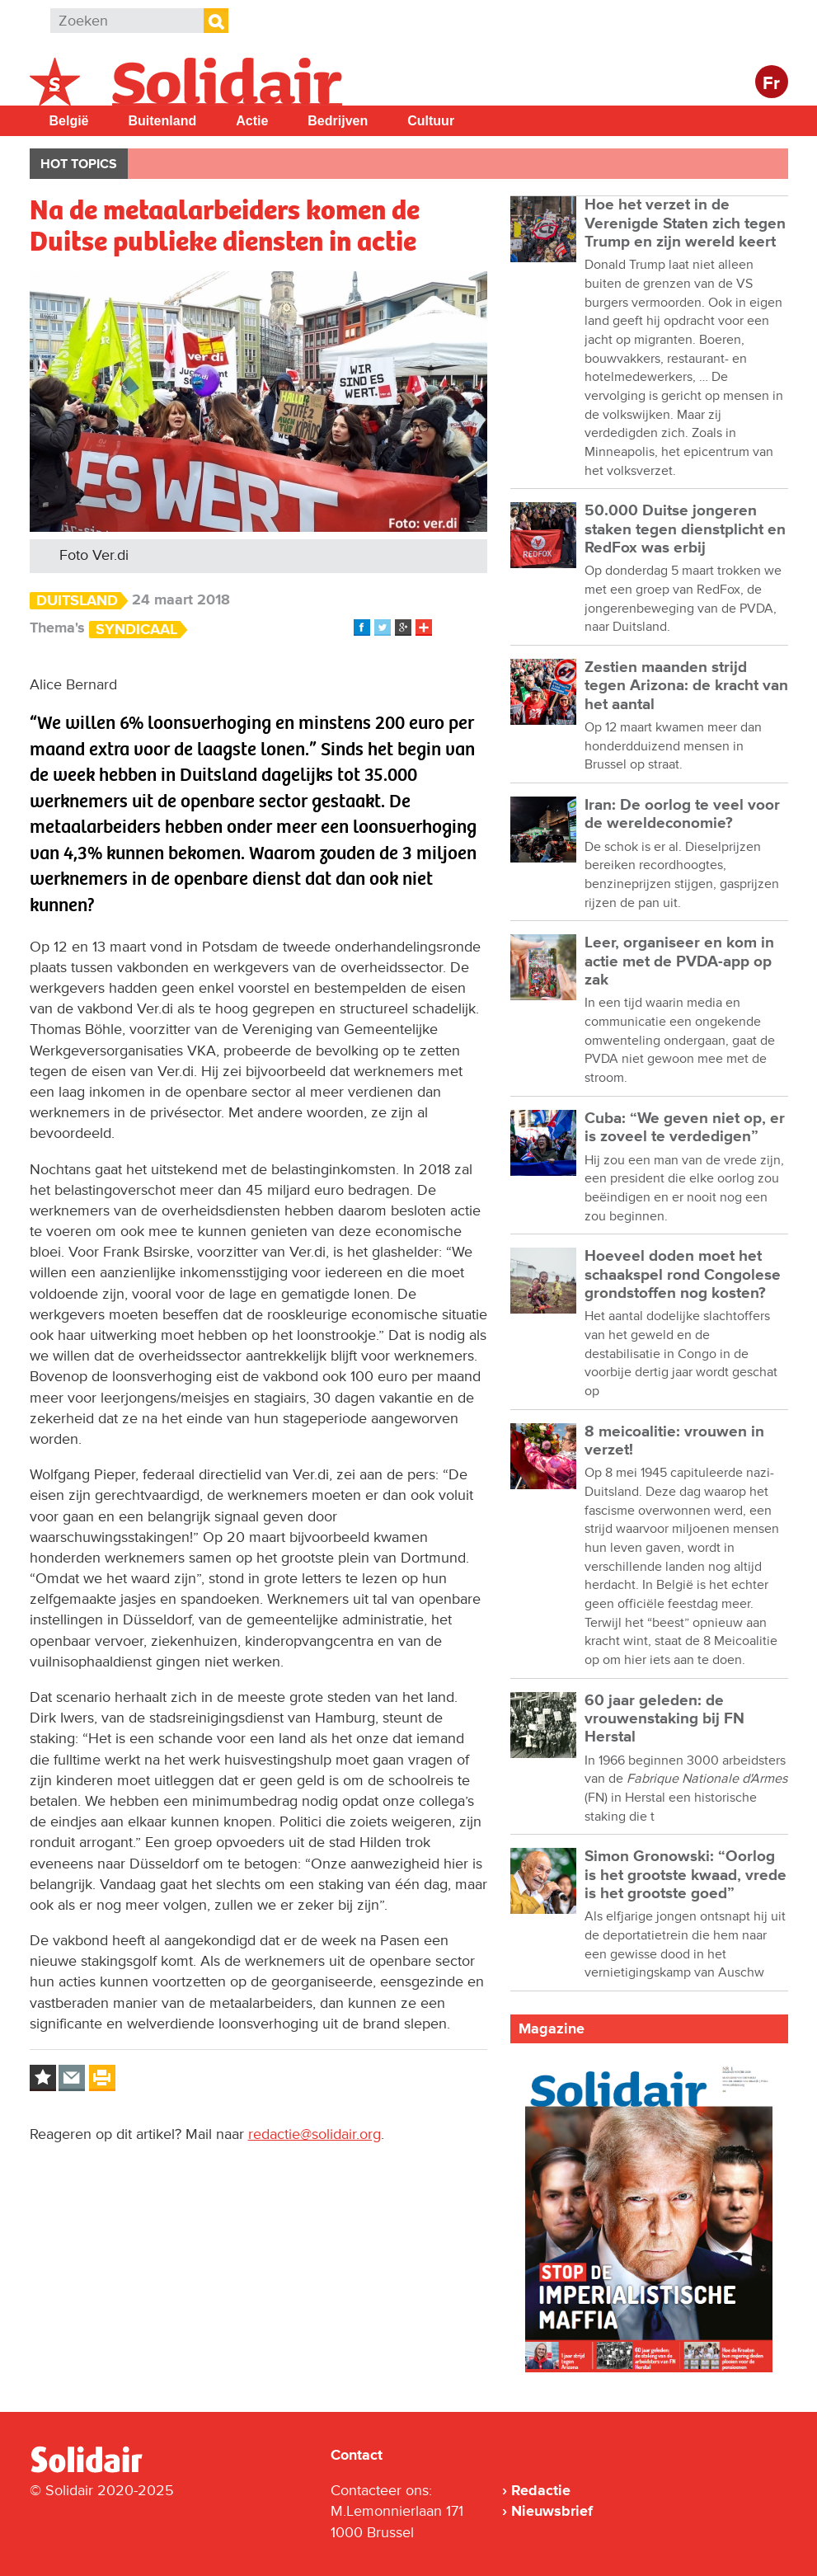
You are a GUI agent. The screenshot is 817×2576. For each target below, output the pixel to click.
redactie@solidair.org (314, 2134)
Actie (252, 121)
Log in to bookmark (43, 2078)
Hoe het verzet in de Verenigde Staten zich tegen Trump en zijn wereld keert (685, 223)
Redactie (540, 2490)
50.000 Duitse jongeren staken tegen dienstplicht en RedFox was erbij (685, 529)
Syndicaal (136, 629)
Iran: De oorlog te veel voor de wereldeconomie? (682, 814)
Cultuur (430, 121)
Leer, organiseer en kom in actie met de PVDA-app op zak (679, 961)
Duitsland (77, 600)
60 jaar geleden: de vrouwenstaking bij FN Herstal (664, 1719)
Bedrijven (338, 121)
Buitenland (163, 121)
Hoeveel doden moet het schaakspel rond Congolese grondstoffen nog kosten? (683, 1275)
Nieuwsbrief (552, 2511)
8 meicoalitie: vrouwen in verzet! (674, 1441)
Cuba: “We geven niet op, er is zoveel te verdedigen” (685, 1127)
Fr (771, 84)
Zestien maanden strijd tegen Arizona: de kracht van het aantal (686, 686)
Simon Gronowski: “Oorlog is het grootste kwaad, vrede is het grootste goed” (685, 1875)
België (69, 121)
